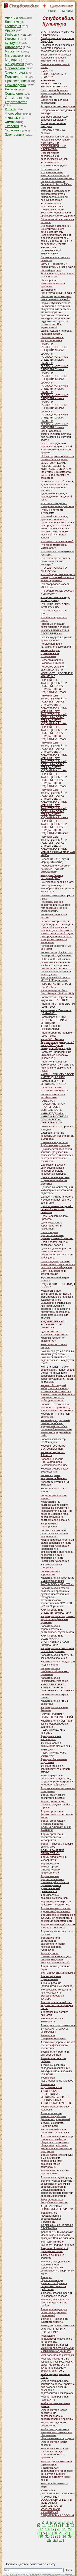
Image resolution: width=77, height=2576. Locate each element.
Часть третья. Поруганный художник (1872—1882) (56, 999)
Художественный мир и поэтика (55, 1279)
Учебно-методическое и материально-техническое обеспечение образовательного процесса (57, 2434)
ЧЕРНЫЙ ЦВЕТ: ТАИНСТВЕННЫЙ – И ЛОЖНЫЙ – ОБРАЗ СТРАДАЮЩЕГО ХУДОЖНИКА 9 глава (54, 685)
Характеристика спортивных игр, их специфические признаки (58, 1619)
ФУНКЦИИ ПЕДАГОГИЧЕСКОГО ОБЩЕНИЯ (53, 1752)
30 (41, 2536)
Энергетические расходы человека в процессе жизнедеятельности (56, 57)
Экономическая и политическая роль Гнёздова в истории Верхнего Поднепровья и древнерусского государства (58, 209)
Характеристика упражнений (50, 1573)
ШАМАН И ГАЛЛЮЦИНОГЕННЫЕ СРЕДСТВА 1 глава (54, 424)
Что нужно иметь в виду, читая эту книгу (55, 599)
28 (67, 2533)
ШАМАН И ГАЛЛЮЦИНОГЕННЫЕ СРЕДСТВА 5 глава (54, 385)
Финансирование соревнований (51, 1978)
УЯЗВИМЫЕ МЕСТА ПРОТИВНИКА (53, 2331)
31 (47, 2536)
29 (72, 2533)
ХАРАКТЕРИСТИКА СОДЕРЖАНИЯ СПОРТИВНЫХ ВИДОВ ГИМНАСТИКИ (55, 1640)
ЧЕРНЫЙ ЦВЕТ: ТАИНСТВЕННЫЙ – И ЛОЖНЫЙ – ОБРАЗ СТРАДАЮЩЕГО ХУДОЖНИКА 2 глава (54, 795)
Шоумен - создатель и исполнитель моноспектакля (58, 265)
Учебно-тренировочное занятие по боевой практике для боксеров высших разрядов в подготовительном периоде (58, 2386)
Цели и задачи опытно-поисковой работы (54, 1243)
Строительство (16, 102)
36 (49, 2540)
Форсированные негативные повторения (58, 1790)
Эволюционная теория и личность (55, 259)
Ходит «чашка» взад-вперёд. (53, 1490)
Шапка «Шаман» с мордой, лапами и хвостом (57, 332)
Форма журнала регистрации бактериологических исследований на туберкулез (53, 1943)
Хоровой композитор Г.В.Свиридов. (53, 1441)
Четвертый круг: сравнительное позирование (50, 653)
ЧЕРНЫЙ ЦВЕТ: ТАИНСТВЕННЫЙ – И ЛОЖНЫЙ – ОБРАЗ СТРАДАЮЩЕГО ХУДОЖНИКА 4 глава (54, 764)
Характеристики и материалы (51, 1566)
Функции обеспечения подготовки (54, 1761)
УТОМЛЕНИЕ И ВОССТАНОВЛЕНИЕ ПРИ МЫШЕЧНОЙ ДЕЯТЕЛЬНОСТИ (56, 2501)
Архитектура (14, 17)
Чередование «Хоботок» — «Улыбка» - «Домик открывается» (57, 868)
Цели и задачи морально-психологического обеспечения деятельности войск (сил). (57, 1253)
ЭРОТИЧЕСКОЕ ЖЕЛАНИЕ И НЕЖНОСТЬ (57, 33)
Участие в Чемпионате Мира (54, 2485)
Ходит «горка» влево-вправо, (54, 1497)
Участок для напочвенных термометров (56, 2463)
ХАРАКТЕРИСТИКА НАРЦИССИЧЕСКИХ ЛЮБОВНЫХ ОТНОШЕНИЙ (57, 1687)
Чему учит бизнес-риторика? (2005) (52, 877)
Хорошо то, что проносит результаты (56, 1415)
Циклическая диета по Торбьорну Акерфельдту (55, 1144)
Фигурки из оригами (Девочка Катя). (52, 2124)
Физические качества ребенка (53, 2060)
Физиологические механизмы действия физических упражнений (55, 2116)
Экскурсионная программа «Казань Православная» (57, 138)
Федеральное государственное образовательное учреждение (51, 2217)
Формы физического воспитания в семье (53, 1796)
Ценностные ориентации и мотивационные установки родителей (57, 1190)
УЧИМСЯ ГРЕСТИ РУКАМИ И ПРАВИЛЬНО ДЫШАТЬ (57, 2350)
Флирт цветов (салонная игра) (55, 1968)
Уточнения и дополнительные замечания (58, 2492)
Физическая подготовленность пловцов (57, 2079)
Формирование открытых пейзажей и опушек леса (56, 1903)
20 (58, 2529)
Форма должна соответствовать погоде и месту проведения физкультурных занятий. (56, 1958)
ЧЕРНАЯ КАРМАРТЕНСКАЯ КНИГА (58, 854)
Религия (11, 89)
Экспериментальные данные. (53, 131)
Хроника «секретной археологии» (53, 1339)
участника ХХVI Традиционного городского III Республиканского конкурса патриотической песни (57, 2473)
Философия (13, 113)
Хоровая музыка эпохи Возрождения (54, 1470)
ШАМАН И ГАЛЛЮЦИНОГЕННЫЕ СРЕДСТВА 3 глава (54, 404)
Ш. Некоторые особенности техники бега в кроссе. (57, 458)
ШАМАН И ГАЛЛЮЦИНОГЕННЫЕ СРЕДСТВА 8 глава (54, 356)
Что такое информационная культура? (57, 553)
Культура (11, 43)
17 (41, 2529)
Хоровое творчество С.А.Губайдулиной (53, 1447)
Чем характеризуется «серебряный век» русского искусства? (57, 888)
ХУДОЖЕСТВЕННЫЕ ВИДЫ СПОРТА (58, 1286)
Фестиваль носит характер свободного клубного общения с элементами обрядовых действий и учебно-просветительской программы (57, 2144)
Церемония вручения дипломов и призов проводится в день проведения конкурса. (54, 1169)
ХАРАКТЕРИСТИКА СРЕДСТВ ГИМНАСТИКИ (56, 1611)
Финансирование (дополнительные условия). (57, 1984)
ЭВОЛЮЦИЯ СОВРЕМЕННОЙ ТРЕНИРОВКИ (51, 250)
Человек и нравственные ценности (56, 947)
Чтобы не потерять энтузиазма (52, 511)
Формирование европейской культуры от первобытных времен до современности (58, 1917)
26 (55, 2533)
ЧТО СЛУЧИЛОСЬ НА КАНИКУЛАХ (54, 569)
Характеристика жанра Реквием (54, 1709)
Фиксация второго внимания (58, 2025)
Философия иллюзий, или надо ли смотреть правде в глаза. (57, 2005)
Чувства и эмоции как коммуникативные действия (57, 505)
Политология (14, 76)
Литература (13, 47)
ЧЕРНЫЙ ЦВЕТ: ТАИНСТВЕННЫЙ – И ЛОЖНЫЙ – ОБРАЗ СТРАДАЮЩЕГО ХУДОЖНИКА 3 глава (54, 780)
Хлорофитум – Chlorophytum (49, 1525)
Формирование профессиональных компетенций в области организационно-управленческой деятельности (55, 1884)
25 (49, 2533)
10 (38, 2525)
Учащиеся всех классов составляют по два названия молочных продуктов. (55, 2453)
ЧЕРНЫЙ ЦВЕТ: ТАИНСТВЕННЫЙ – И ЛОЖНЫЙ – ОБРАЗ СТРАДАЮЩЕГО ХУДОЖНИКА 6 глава (54, 732)
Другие (10, 30)
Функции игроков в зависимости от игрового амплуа (55, 1768)
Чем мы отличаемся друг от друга (57, 897)
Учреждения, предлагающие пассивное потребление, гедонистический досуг (56, 2340)
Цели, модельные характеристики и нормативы (51, 1225)
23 (38, 2533)
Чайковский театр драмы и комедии (57, 1128)
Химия (10, 122)
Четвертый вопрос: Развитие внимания (52, 661)
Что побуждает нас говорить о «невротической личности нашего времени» (58, 577)
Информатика (15, 34)
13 (55, 2525)
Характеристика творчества (57, 1577)
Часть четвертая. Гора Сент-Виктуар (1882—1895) (57, 992)
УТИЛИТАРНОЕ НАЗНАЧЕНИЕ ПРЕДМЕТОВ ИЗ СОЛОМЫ (57, 2512)
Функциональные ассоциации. (51, 1738)
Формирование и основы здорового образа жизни (56, 1910)
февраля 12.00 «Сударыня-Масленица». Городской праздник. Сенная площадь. (57, 2235)
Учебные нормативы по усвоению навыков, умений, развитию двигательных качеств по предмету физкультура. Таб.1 (57, 2364)
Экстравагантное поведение (58, 106)
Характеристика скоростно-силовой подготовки (57, 1650)
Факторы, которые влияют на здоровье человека (56, 2294)
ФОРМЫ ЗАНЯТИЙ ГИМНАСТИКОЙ (52, 1852)
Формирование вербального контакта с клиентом (58, 1926)
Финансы (11, 117)
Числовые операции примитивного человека (55, 625)
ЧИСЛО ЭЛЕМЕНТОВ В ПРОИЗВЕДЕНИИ (55, 632)
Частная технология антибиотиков (53, 1096)
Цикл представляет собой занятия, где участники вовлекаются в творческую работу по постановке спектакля (57, 1155)
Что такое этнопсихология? (57, 541)
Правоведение (16, 81)
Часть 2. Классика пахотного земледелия (54, 1089)
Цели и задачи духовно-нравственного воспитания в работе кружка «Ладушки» (58, 1264)
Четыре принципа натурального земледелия (56, 645)
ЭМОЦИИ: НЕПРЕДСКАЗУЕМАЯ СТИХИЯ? (54, 73)
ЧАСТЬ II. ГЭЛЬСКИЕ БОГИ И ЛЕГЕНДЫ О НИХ (57, 1076)
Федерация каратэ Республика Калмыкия (54, 2201)
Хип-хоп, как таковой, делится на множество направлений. (54, 1533)
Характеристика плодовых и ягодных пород (58, 1663)
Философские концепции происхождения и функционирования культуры (56, 1994)
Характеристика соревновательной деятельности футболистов (57, 1629)
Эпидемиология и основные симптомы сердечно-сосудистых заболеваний (57, 47)
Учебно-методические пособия (54, 2443)
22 (70, 2529)
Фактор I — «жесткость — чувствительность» (56, 2320)
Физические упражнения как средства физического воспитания (58, 2045)
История (11, 38)
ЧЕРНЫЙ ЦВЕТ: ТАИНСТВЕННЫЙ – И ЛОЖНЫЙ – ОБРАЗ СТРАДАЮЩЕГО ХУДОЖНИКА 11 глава (54, 811)
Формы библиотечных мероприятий (54, 1858)
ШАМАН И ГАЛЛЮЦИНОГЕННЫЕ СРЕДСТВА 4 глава (54, 395)
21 (64, 2529)
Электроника (14, 134)
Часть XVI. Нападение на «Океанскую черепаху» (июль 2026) (56, 1054)
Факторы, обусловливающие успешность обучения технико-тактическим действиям (54, 2283)
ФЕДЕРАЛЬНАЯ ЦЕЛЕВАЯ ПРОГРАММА (57, 2227)
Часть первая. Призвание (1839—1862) (56, 1012)
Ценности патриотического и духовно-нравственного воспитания (57, 1199)
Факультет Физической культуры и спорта (54, 2250)
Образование (15, 68)
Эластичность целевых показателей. (54, 101)
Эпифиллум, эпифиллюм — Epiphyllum (57, 40)
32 (53, 2536)
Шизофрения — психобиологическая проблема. (53, 283)
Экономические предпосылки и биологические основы (54, 155)
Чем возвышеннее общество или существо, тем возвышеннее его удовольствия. (55, 906)
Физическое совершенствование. (53, 2037)
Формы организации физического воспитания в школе (57, 1814)
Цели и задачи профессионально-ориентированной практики (57, 1235)
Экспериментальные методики (53, 125)
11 (44, 2525)
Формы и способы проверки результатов (57, 1845)
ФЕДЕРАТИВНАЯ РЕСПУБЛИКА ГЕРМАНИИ (57, 2208)
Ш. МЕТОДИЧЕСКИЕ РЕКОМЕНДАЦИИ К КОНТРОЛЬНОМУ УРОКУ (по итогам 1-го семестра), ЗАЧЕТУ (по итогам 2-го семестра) (56, 470)
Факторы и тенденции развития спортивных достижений (54, 2312)
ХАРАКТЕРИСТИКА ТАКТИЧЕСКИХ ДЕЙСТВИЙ (57, 1583)
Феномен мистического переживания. (55, 2172)
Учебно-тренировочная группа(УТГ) (55, 2398)
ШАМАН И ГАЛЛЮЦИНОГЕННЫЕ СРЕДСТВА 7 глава (54, 366)
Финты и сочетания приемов (58, 1972)
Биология (12, 22)
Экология (12, 126)
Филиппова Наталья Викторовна (53, 2020)
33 (58, 2536)
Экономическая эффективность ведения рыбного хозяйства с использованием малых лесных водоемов (55, 193)
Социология (14, 93)
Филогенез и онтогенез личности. (54, 2013)
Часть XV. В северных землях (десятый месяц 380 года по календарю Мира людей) (57, 1066)
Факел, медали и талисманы (58, 2325)
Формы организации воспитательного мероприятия (53, 1837)
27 (61, 2533)
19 (53, 2529)
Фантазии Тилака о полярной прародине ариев (57, 2243)
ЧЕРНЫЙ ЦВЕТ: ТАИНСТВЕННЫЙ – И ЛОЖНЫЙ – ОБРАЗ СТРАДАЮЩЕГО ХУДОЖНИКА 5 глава (54, 748)
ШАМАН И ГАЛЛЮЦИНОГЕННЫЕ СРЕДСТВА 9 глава (54, 347)
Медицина (12, 60)
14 (61, 2525)
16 (73, 2525)
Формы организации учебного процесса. (53, 1822)
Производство (15, 85)
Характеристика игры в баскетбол (54, 1702)
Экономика (13, 130)
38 (60, 2540)
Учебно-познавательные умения (55, 2405)
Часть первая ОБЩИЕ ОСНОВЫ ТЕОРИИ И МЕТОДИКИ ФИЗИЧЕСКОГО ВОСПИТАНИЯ (54, 1023)
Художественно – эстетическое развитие (54, 1333)
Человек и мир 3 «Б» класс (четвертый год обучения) (57, 954)
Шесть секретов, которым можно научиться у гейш (56, 298)
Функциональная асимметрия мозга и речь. (56, 1744)
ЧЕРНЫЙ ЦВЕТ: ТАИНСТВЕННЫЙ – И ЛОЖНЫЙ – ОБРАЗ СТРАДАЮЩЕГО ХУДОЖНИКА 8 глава (54, 701)
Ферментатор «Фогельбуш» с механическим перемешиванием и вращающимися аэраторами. (57, 2160)
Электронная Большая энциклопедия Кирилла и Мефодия (56, 93)
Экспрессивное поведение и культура (58, 112)
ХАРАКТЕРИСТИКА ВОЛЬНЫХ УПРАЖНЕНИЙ (57, 1716)
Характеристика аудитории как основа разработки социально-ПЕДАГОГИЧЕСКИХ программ (57, 1726)
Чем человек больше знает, (57, 881)
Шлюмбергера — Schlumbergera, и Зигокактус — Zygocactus (58, 273)
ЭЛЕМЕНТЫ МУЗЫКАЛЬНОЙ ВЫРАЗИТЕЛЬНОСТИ (54, 83)
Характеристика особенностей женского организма (55, 1671)
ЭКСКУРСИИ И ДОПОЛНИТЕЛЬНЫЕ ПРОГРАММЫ (53, 146)
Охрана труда (15, 72)
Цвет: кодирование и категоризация (53, 1272)
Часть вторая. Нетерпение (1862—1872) (57, 1034)
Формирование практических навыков (54, 1896)
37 (55, 2540)
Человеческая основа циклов (54, 916)
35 (70, 2536)
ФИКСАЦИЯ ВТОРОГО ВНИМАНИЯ (54, 2030)
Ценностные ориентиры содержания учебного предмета (55, 1180)
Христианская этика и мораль (54, 1346)
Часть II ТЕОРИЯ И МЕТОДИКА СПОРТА (53, 1082)
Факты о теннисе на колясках (52, 2256)
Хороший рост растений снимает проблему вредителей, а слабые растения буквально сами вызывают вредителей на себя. (56, 1428)
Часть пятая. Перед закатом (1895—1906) (58, 1005)
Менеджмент (14, 64)
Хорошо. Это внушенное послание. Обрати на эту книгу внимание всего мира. (57, 1407)
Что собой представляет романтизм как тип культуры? (55, 561)
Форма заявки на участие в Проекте (57, 1933)
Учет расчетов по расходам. (57, 2355)
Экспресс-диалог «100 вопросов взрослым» (54, 118)
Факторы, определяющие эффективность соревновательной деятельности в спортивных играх (57, 2267)
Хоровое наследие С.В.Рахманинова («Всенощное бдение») (54, 1461)
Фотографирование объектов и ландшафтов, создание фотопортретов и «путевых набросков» (57, 1780)
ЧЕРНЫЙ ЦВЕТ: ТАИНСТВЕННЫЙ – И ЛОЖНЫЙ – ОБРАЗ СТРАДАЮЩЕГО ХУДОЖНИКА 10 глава (54, 827)
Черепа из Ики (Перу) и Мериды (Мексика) (55, 860)
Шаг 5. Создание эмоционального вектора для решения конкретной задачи (56, 435)
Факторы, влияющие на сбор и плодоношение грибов (55, 2302)
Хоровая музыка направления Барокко (54, 1477)
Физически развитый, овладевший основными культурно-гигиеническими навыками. (56, 2069)
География (13, 26)
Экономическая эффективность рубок (54, 164)
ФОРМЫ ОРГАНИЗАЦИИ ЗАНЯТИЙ (56, 1829)
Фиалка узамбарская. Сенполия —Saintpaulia (55, 2131)
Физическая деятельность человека (56, 2108)
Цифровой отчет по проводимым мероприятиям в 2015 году (57, 1135)
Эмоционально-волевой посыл (55, 66)
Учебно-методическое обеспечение (54, 2424)
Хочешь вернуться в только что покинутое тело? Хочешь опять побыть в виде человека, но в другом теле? (57, 1357)
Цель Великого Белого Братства (54, 1217)
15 (67, 2525)
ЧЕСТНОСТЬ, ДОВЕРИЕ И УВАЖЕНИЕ (57, 675)
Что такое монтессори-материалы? (54, 546)
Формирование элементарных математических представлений (50, 1868)
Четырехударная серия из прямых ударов (56, 639)
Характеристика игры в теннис (54, 1696)
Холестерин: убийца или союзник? (55, 1483)
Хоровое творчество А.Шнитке (53, 1454)
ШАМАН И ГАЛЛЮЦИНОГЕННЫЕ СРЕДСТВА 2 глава (54, 414)
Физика (10, 109)
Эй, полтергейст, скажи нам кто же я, (57, 221)
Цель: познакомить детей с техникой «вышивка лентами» (57, 1209)
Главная (51, 10)
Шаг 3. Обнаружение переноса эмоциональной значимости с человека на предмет (56, 448)
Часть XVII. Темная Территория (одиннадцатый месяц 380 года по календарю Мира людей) (57, 1044)
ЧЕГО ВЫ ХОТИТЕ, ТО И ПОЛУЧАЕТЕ (56, 985)
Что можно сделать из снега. (54, 612)
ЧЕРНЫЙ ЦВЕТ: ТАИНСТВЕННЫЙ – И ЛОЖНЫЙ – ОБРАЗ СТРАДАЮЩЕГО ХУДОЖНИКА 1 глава (54, 842)
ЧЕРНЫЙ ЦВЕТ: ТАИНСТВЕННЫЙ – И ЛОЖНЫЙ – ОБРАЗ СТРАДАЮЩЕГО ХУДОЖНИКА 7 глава (54, 717)
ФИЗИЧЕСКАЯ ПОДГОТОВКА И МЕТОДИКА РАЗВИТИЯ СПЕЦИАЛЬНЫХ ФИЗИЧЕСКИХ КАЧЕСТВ (56, 2096)
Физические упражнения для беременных (55, 2053)
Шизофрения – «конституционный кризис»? (58, 291)
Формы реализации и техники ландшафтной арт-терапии (57, 1804)
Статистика (13, 97)
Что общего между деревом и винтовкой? (57, 592)
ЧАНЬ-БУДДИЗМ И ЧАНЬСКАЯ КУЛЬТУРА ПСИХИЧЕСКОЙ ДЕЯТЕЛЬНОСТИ (54, 1118)
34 (64, 2536)
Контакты (67, 10)
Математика (14, 55)
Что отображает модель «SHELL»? (55, 585)
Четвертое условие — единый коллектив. (54, 668)
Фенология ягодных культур (57, 2177)
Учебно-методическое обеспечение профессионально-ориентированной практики (57, 2414)
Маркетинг (13, 51)
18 (47, 2529)
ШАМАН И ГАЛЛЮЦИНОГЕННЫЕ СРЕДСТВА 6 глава (54, 375)
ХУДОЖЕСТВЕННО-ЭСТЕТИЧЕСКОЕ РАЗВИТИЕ (53, 1324)
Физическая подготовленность (51, 2086)
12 (50, 2525)
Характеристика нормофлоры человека (54, 1679)
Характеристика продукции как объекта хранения (57, 1656)
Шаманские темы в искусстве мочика (52, 339)
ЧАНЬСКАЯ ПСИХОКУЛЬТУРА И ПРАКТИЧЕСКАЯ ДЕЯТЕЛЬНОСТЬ (53, 1105)
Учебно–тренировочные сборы (55, 2376)
